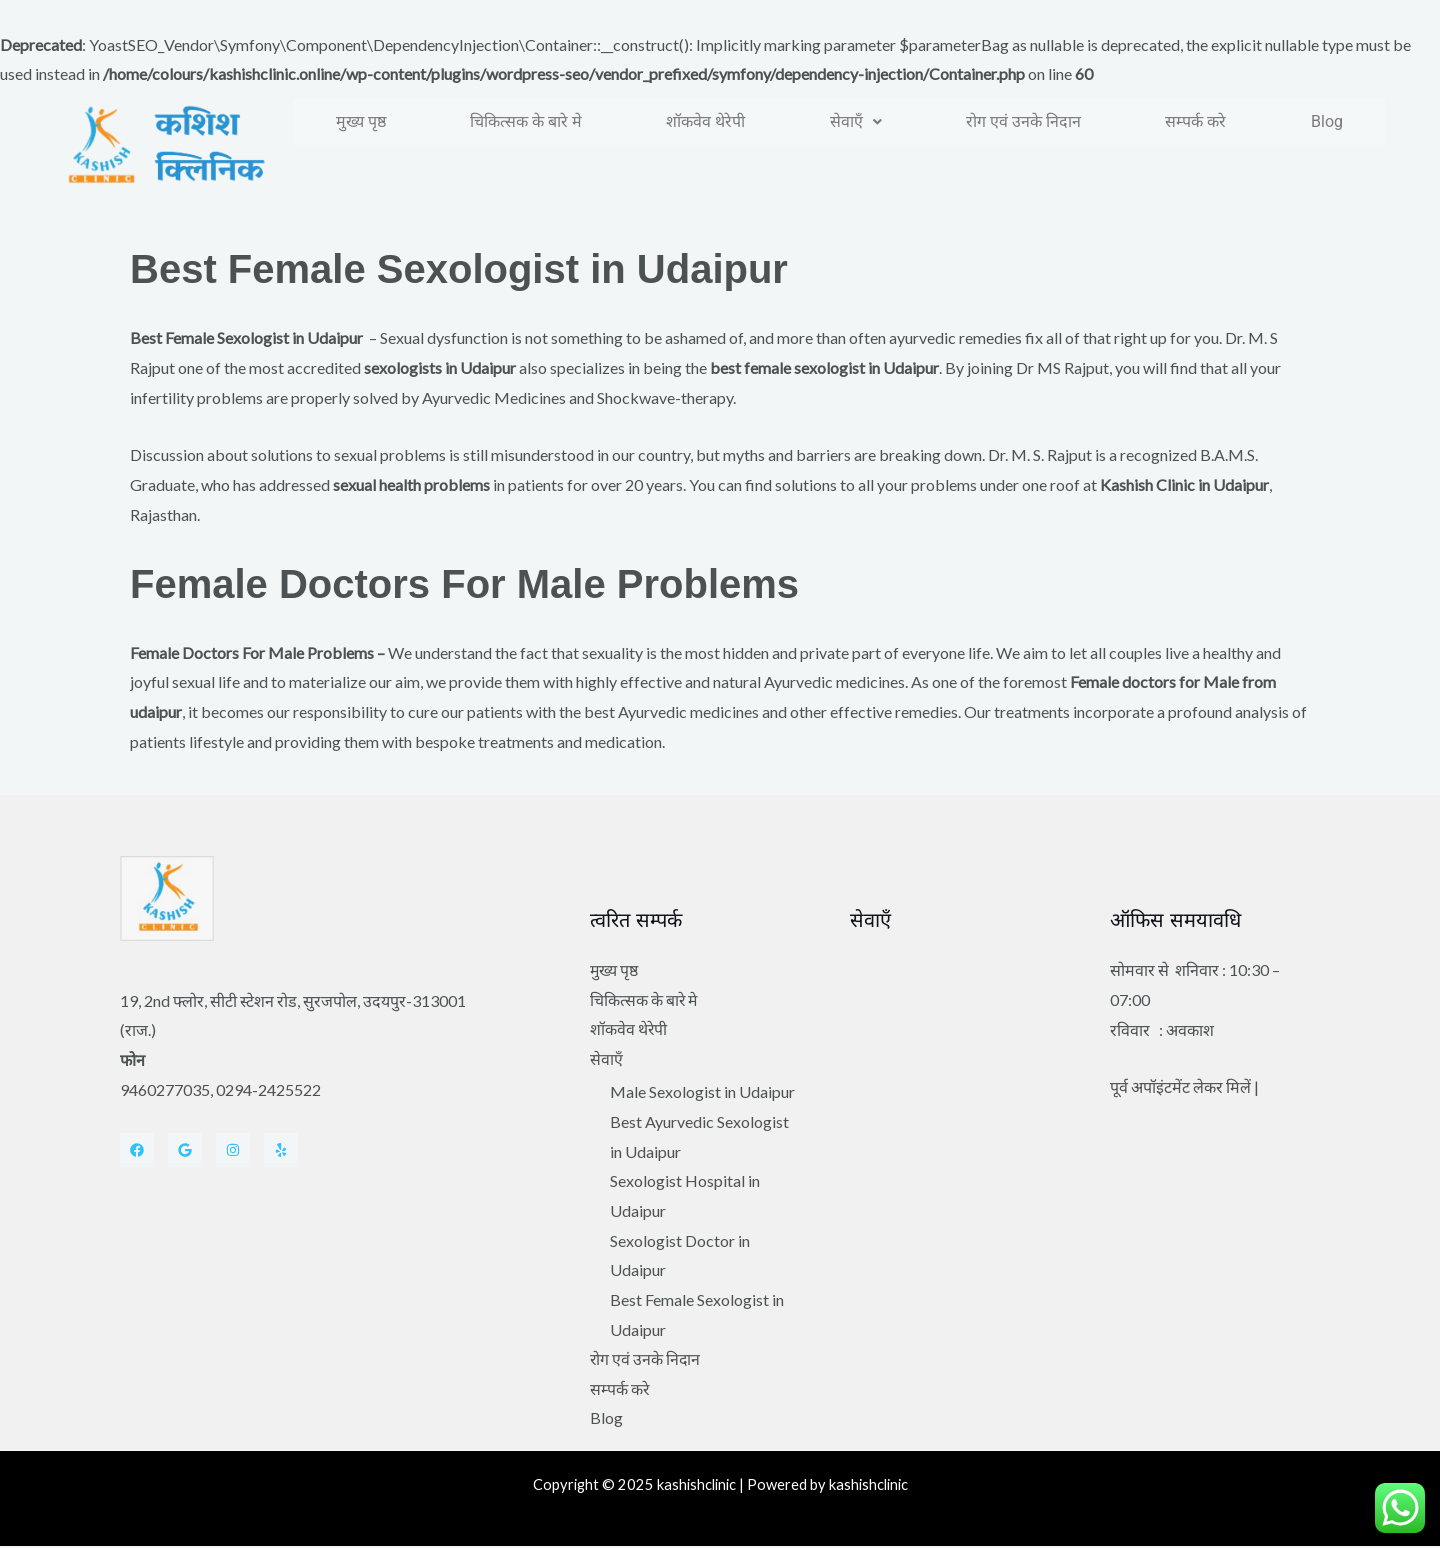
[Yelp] (281, 1150)
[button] (856, 122)
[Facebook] (137, 1150)
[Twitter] (185, 1150)
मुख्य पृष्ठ (361, 121)
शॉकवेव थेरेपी (705, 121)
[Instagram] (233, 1150)
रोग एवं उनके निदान (1023, 121)
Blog (1327, 121)
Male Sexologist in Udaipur (702, 1092)
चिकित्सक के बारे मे (526, 121)
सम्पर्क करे (1195, 121)
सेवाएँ (856, 121)
